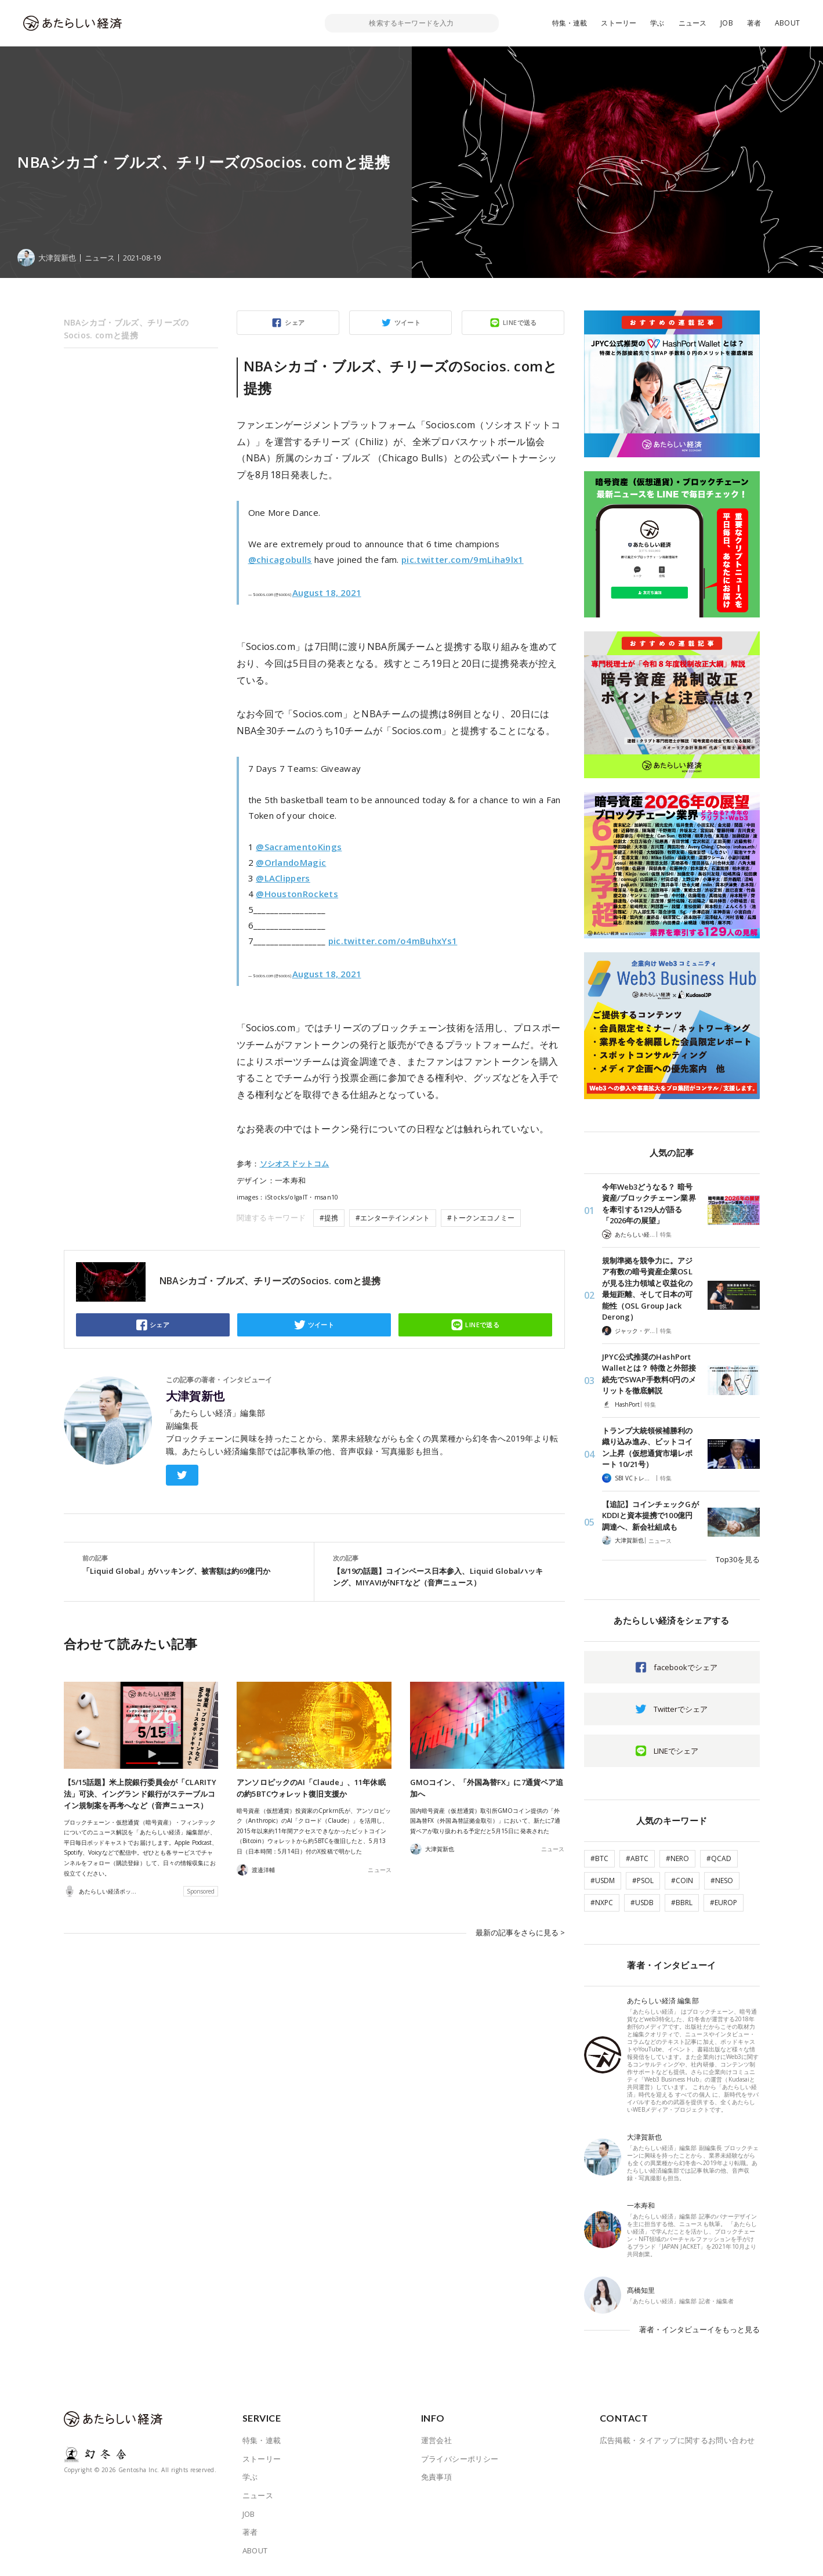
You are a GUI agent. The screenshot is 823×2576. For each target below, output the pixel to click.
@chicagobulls (280, 559)
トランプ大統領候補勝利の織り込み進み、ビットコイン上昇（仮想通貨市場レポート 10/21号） (647, 1447)
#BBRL (682, 1902)
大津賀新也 (195, 1396)
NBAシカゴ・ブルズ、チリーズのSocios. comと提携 (126, 329)
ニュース (693, 23)
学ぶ (657, 23)
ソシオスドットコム (294, 1163)
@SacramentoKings (299, 846)
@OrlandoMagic (291, 862)
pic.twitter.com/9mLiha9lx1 (462, 559)
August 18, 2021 (326, 592)
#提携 (329, 1218)
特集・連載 (570, 23)
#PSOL (643, 1880)
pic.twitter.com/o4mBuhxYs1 (393, 940)
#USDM (602, 1880)
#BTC (599, 1858)
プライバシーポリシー (460, 2459)
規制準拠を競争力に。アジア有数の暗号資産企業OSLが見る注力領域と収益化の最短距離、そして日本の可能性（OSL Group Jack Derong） (647, 1289)
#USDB (642, 1902)
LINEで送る (520, 322)
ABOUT (787, 23)
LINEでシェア (676, 1751)
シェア (294, 322)
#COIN (682, 1880)
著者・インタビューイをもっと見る (699, 2329)
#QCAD (718, 1858)
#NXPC (601, 1902)
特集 (666, 1234)
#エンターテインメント (393, 1218)
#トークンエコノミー (480, 1218)
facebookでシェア (685, 1667)
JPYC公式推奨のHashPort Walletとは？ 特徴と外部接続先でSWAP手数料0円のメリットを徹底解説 (649, 1374)
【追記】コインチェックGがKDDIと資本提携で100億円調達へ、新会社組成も (650, 1515)
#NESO (721, 1880)
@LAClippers (283, 878)
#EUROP (723, 1902)
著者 (754, 23)
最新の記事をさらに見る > (520, 1932)
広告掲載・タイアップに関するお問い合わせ (677, 2440)
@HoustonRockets (297, 893)
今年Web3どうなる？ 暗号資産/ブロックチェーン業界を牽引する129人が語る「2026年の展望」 (649, 1204)
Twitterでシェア (681, 1709)
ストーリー (618, 23)
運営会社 (436, 2440)
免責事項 (436, 2477)
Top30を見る (738, 1559)
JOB (726, 23)
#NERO (677, 1858)
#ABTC (637, 1858)
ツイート (407, 322)
